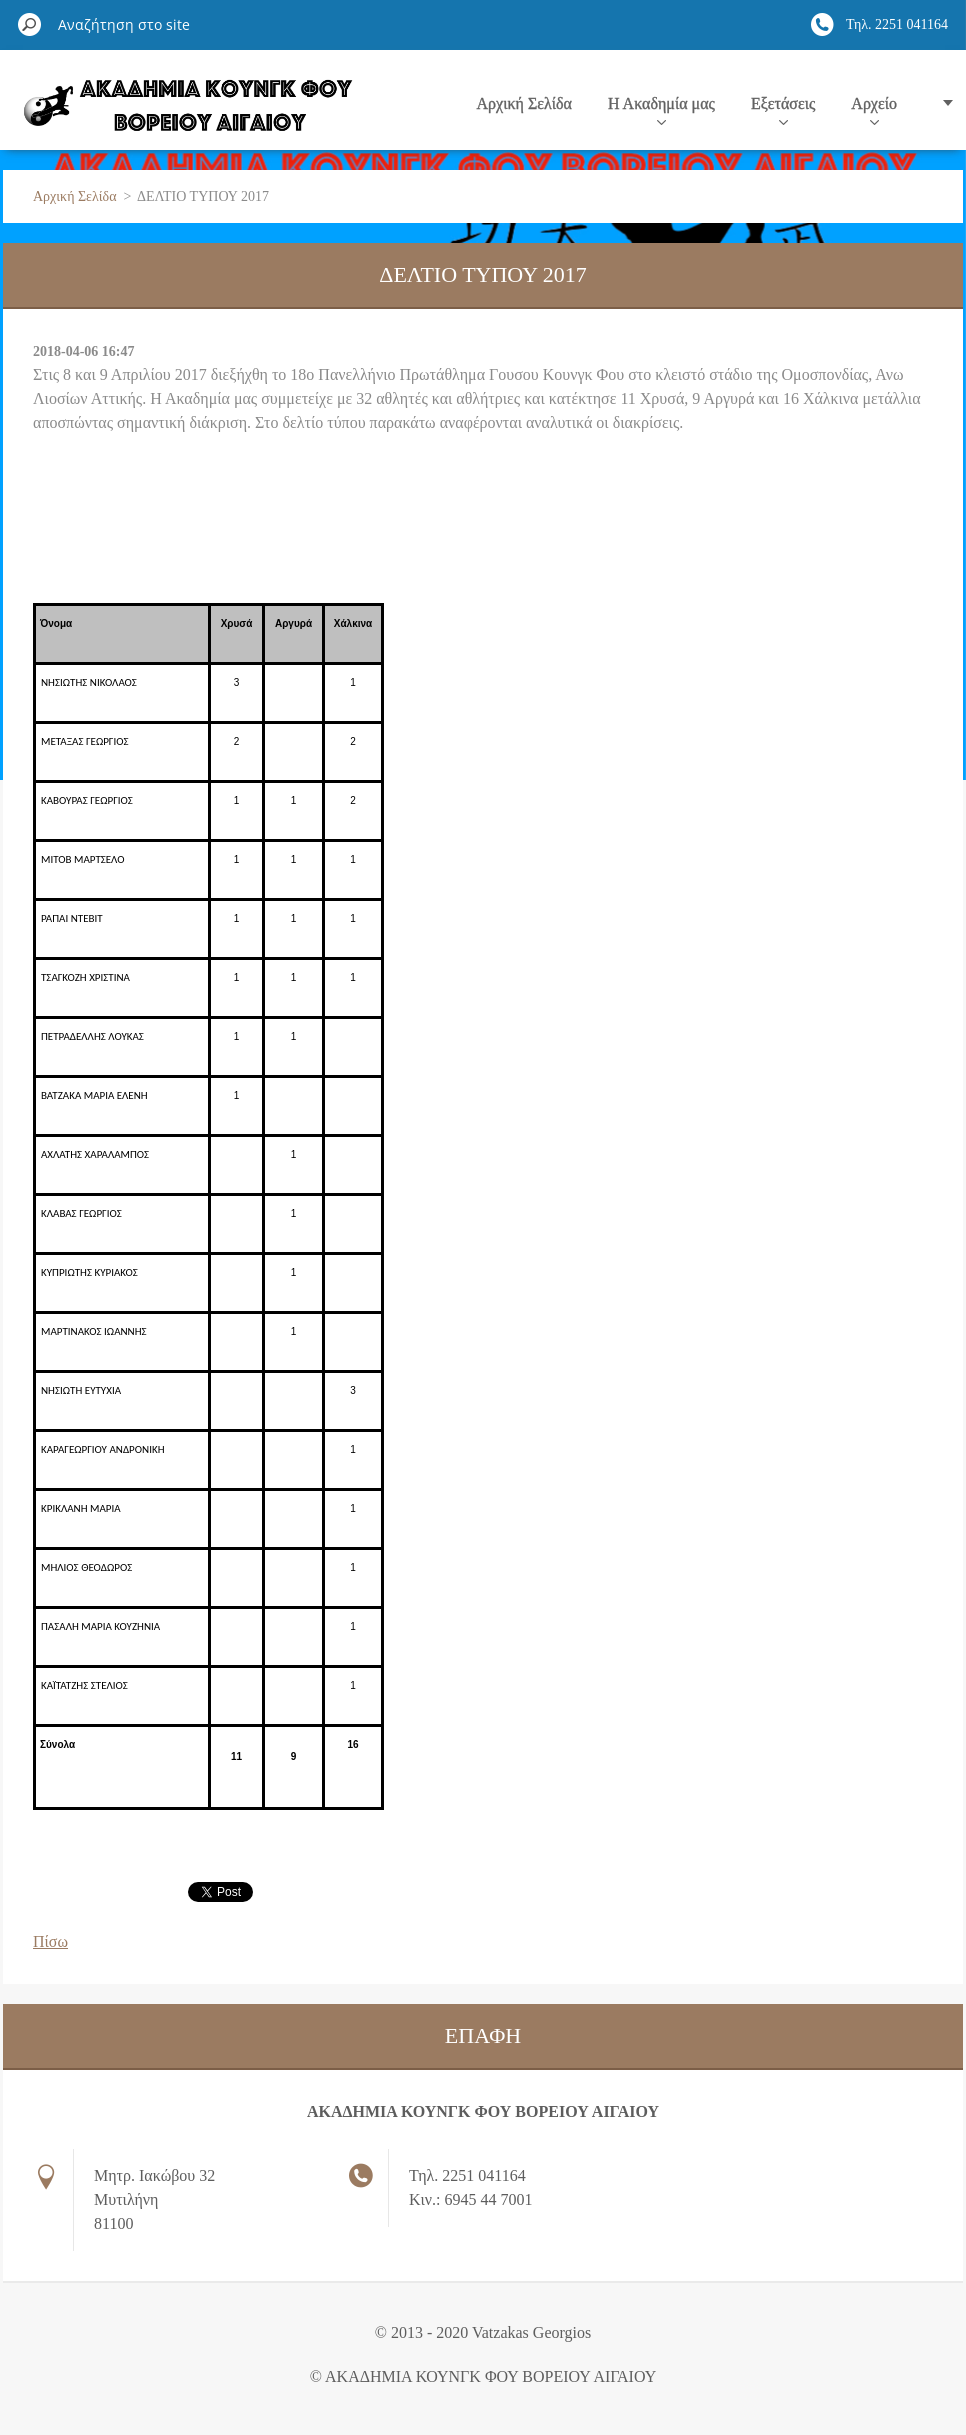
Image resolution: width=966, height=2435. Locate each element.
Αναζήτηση (30, 24)
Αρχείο (874, 110)
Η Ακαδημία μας (661, 110)
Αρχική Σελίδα (524, 103)
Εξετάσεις (783, 110)
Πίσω (50, 1941)
